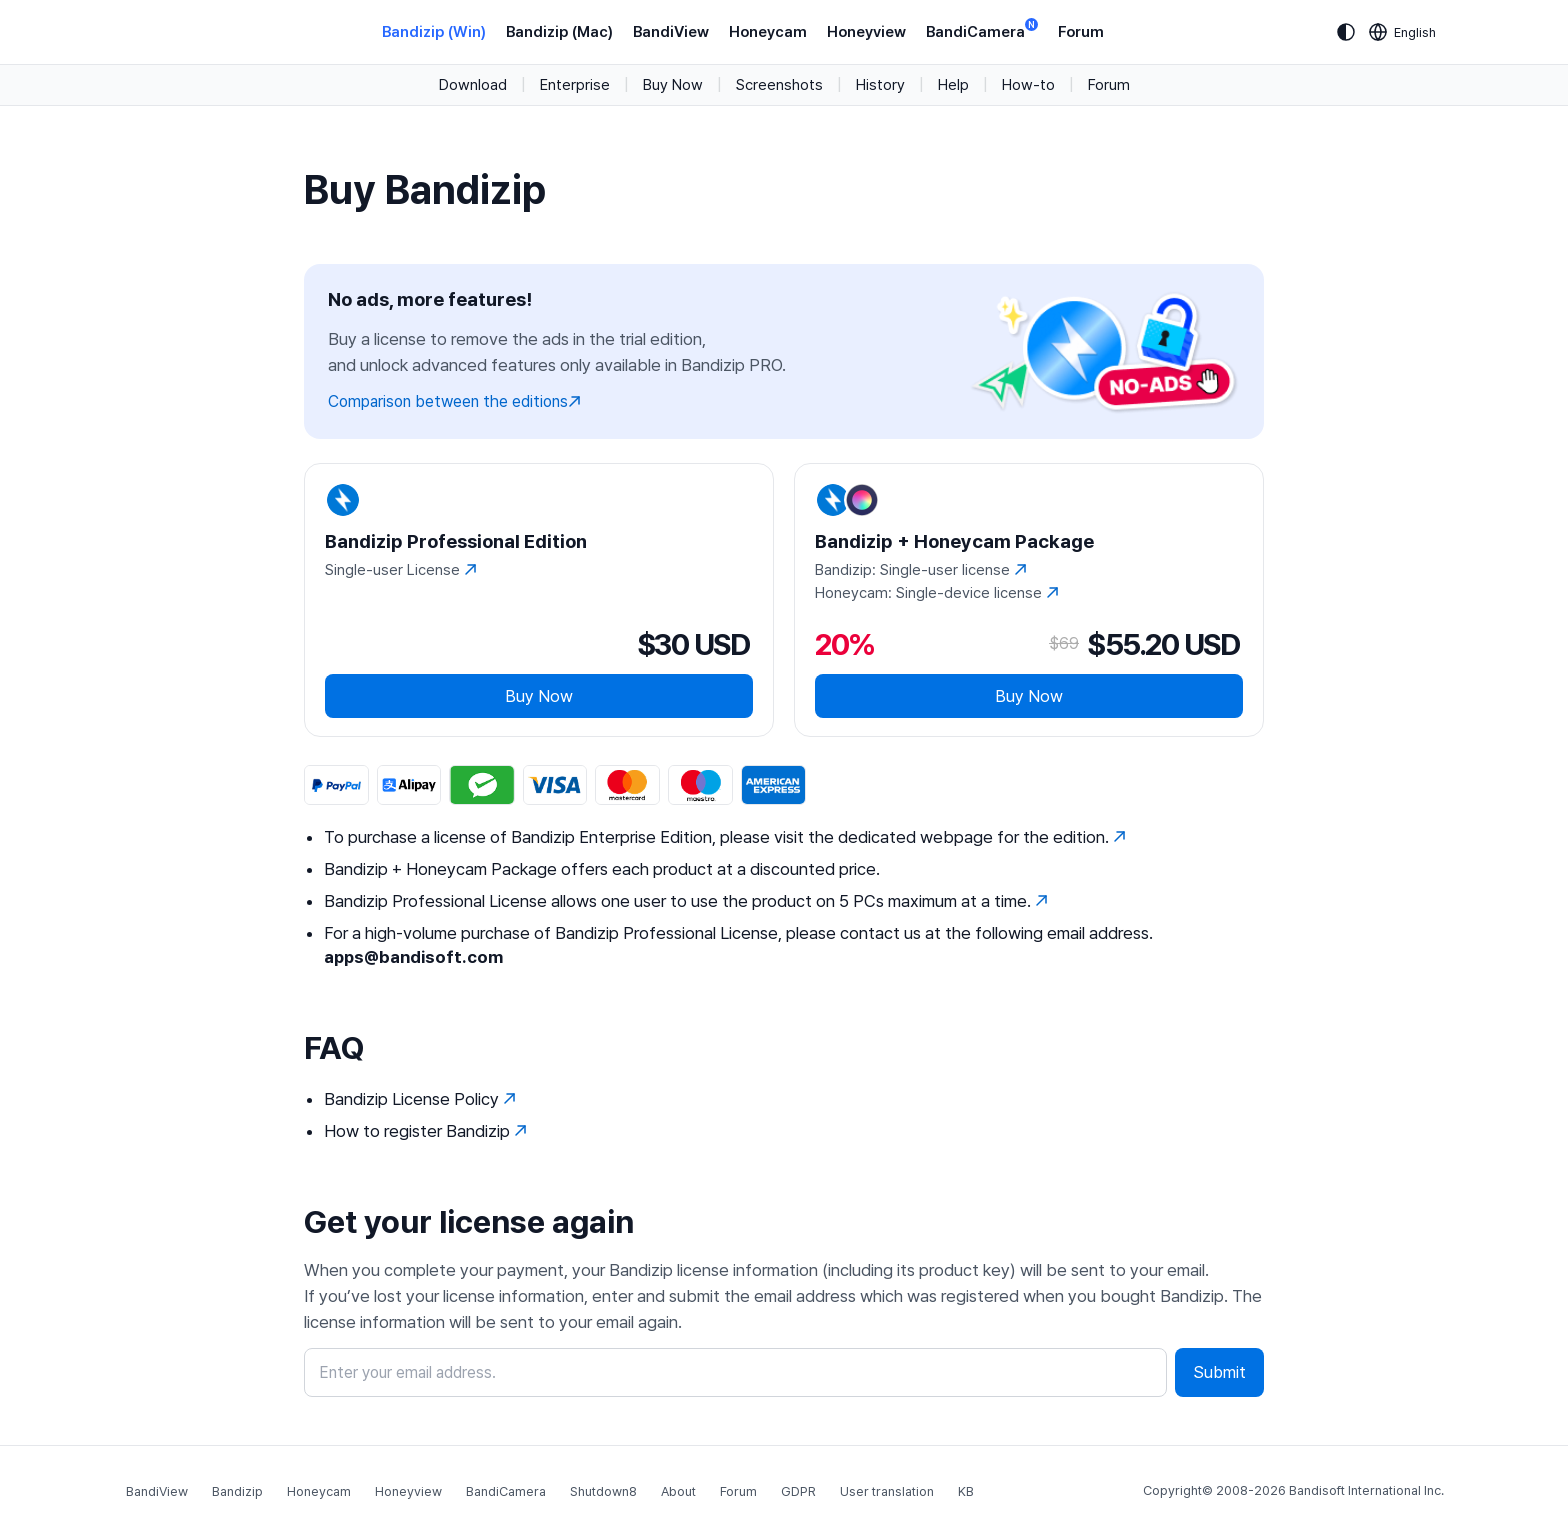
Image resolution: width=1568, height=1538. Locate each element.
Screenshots (779, 85)
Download (473, 85)
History (880, 85)
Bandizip (237, 1491)
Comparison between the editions (454, 401)
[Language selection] (1403, 32)
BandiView (671, 32)
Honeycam (768, 32)
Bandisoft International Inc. (1366, 1490)
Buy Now (673, 85)
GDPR (798, 1491)
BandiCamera (982, 30)
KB (966, 1491)
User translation (887, 1491)
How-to (1028, 85)
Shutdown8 (603, 1491)
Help (953, 85)
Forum (1081, 32)
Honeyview (866, 32)
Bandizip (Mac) (559, 32)
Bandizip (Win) (434, 32)
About (678, 1491)
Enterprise (575, 85)
